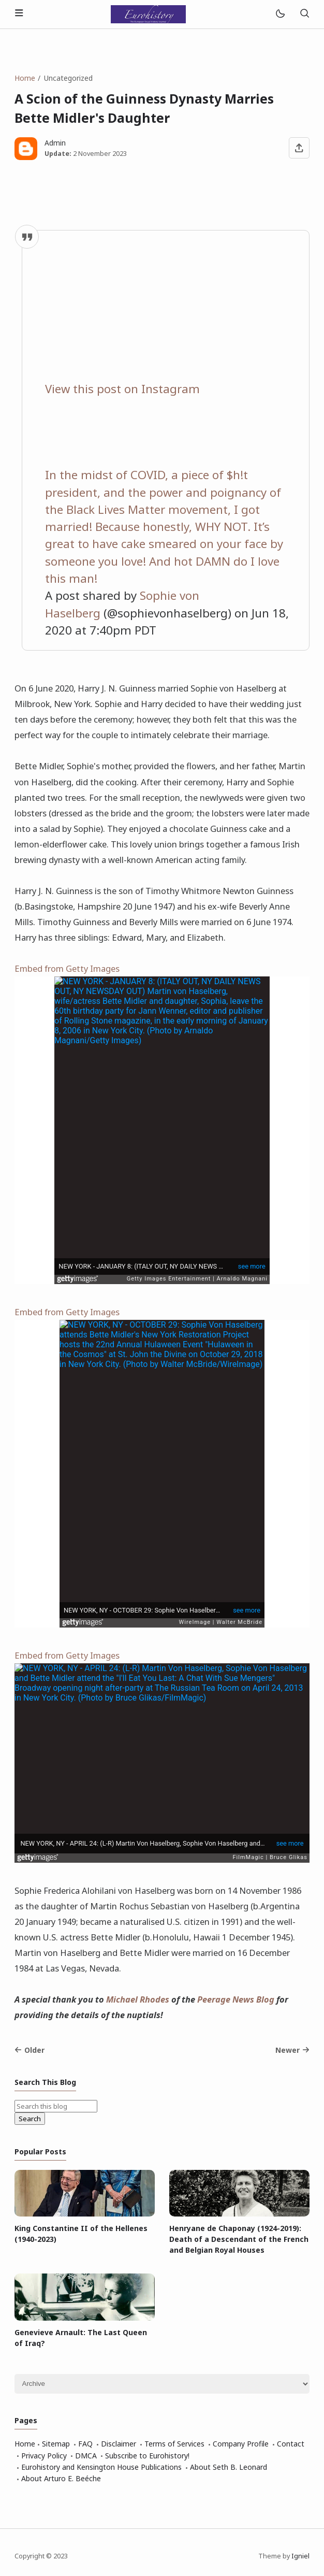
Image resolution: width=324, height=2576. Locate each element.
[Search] (304, 14)
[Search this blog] (55, 2106)
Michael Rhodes (137, 1999)
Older (29, 2050)
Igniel (300, 2556)
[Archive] (162, 2384)
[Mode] (279, 14)
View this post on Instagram (122, 389)
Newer (292, 2050)
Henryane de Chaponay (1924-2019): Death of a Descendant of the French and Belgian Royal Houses (238, 2239)
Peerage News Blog (235, 1999)
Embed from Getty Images (67, 968)
